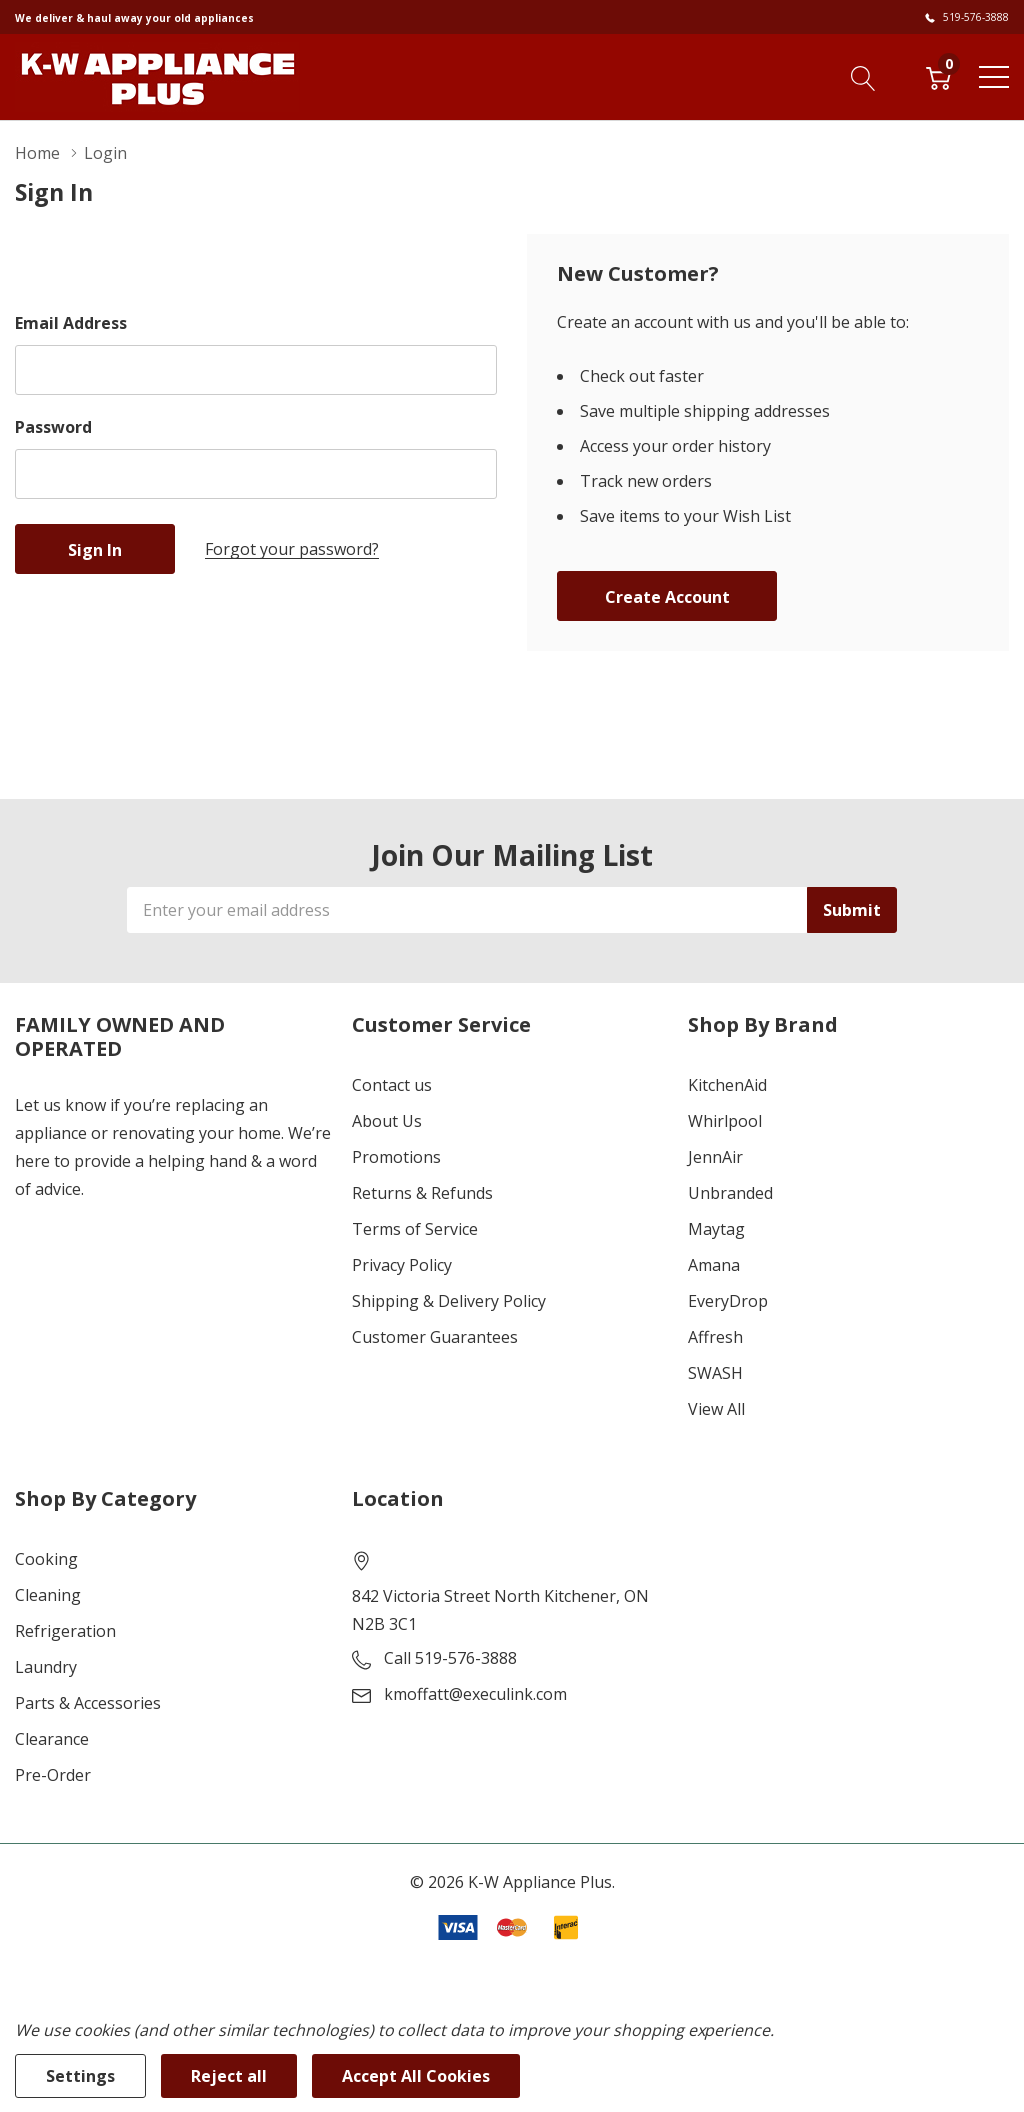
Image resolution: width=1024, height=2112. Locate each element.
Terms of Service (415, 1229)
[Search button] (863, 76)
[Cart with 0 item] (938, 76)
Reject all (229, 2076)
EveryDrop (728, 1301)
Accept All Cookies (416, 2076)
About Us (387, 1121)
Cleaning (48, 1595)
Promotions (396, 1157)
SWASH (715, 1373)
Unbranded (730, 1193)
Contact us (392, 1085)
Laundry (46, 1667)
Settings (80, 2076)
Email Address (71, 323)
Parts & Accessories (88, 1703)
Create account (667, 597)
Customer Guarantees (435, 1337)
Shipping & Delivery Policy (449, 1301)
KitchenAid (727, 1085)
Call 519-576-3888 (450, 1658)
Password (53, 427)
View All (716, 1409)
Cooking (46, 1559)
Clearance (52, 1739)
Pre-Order (53, 1775)
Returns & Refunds (422, 1193)
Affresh (715, 1337)
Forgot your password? (292, 549)
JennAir (715, 1157)
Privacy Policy (402, 1265)
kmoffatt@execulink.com (475, 1694)
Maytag (716, 1229)
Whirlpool (725, 1121)
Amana (714, 1265)
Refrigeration (65, 1631)
